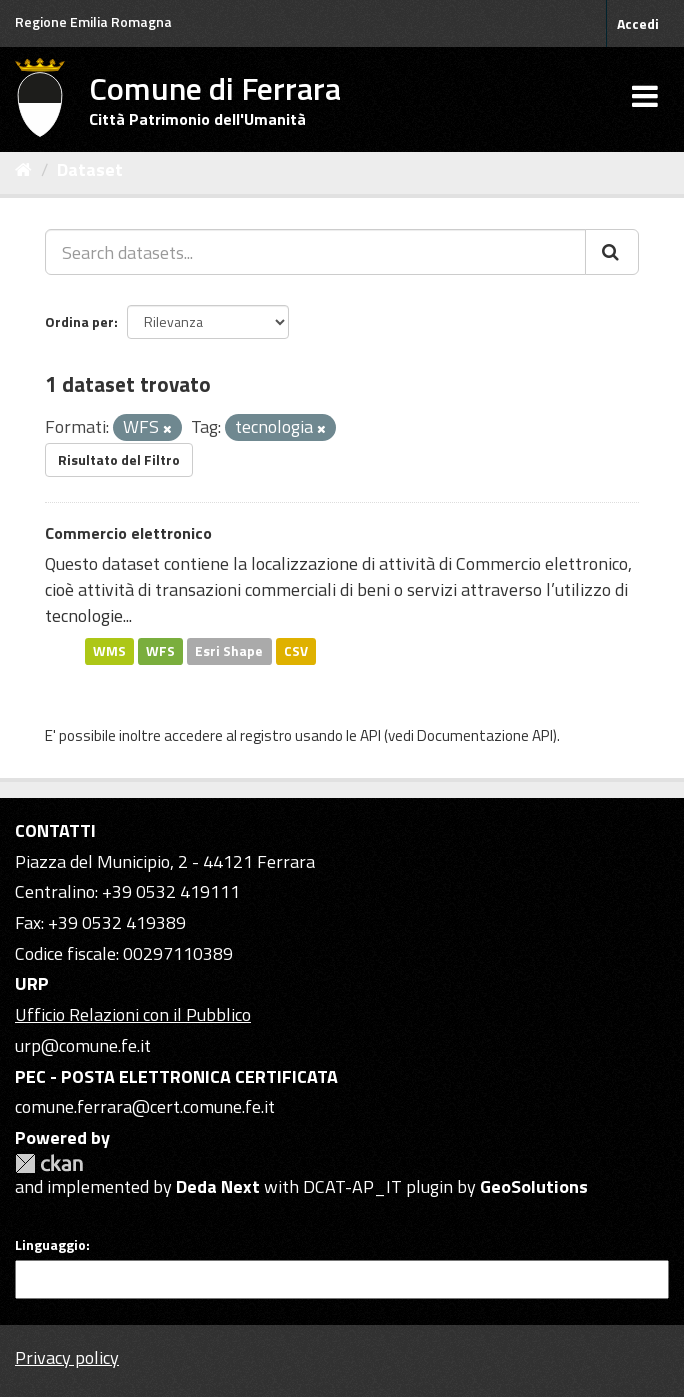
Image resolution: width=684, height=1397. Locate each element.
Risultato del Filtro (119, 459)
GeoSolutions (534, 1186)
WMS (109, 651)
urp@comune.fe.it (83, 1045)
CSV (296, 651)
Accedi (638, 23)
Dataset (90, 169)
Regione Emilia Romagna (93, 21)
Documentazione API (485, 735)
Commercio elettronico (128, 533)
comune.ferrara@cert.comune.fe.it (145, 1106)
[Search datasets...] (315, 252)
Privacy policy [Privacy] (67, 1357)
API (370, 735)
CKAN (49, 1163)
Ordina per (79, 321)
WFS (160, 651)
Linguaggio (50, 1245)
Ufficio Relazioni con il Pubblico (133, 1014)
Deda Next (218, 1186)
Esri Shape (229, 651)
